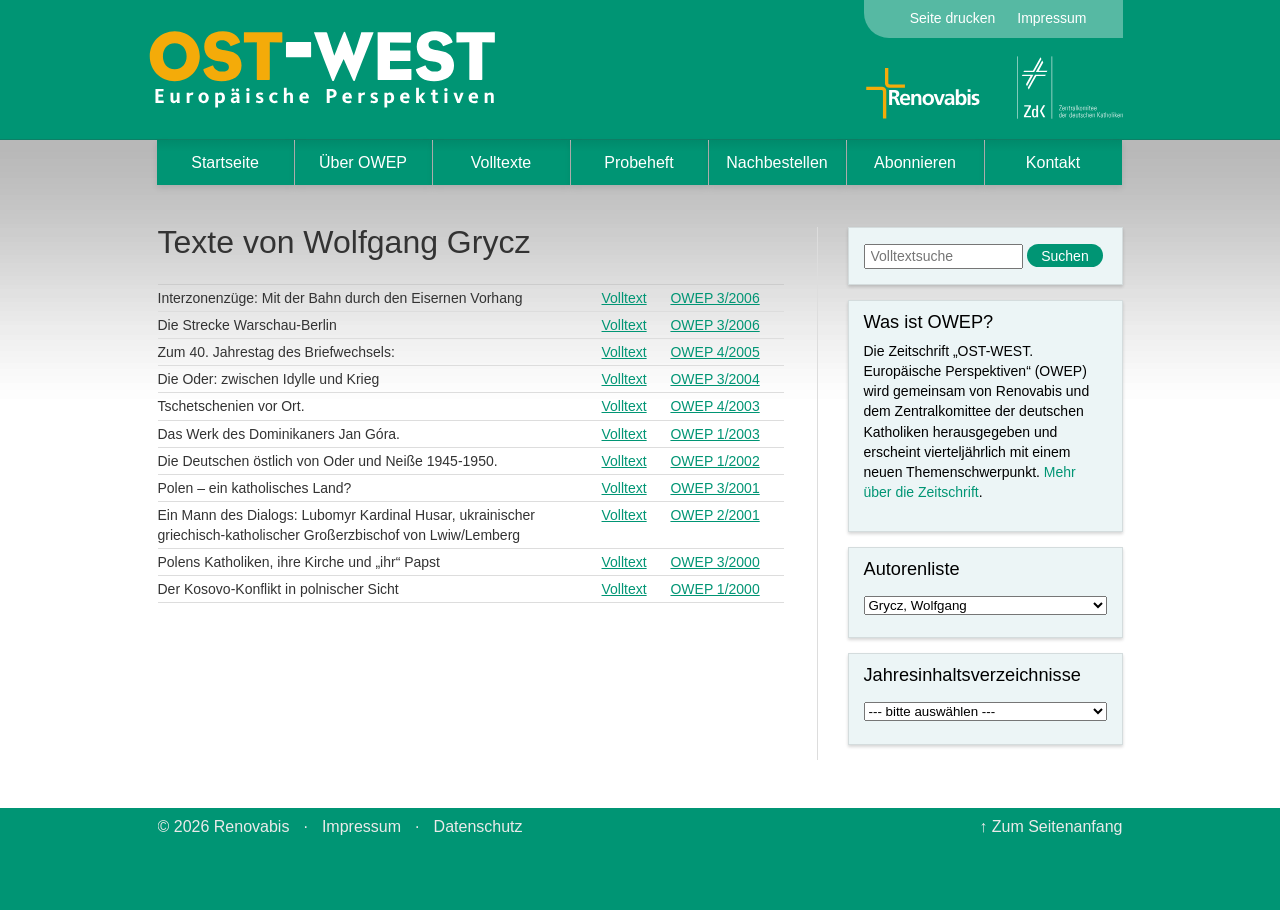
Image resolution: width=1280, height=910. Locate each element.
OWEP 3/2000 (714, 562)
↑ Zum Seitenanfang (1050, 826)
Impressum (1051, 18)
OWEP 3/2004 (714, 379)
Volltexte (501, 162)
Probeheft (638, 162)
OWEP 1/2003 (714, 434)
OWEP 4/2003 (714, 406)
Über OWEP (363, 162)
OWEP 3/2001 (714, 488)
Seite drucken (953, 18)
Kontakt (1053, 162)
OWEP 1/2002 (714, 461)
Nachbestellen (776, 162)
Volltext (624, 298)
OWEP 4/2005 (714, 352)
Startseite (225, 162)
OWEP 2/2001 (714, 515)
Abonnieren (915, 162)
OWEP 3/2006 (714, 298)
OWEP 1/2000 (714, 589)
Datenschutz (478, 826)
